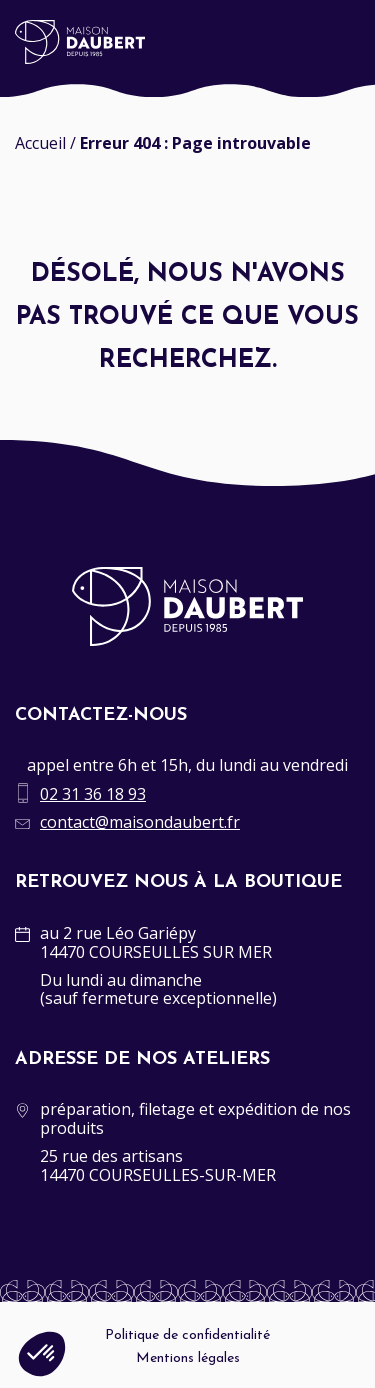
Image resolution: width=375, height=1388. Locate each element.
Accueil (40, 143)
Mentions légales (188, 1358)
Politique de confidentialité (187, 1335)
